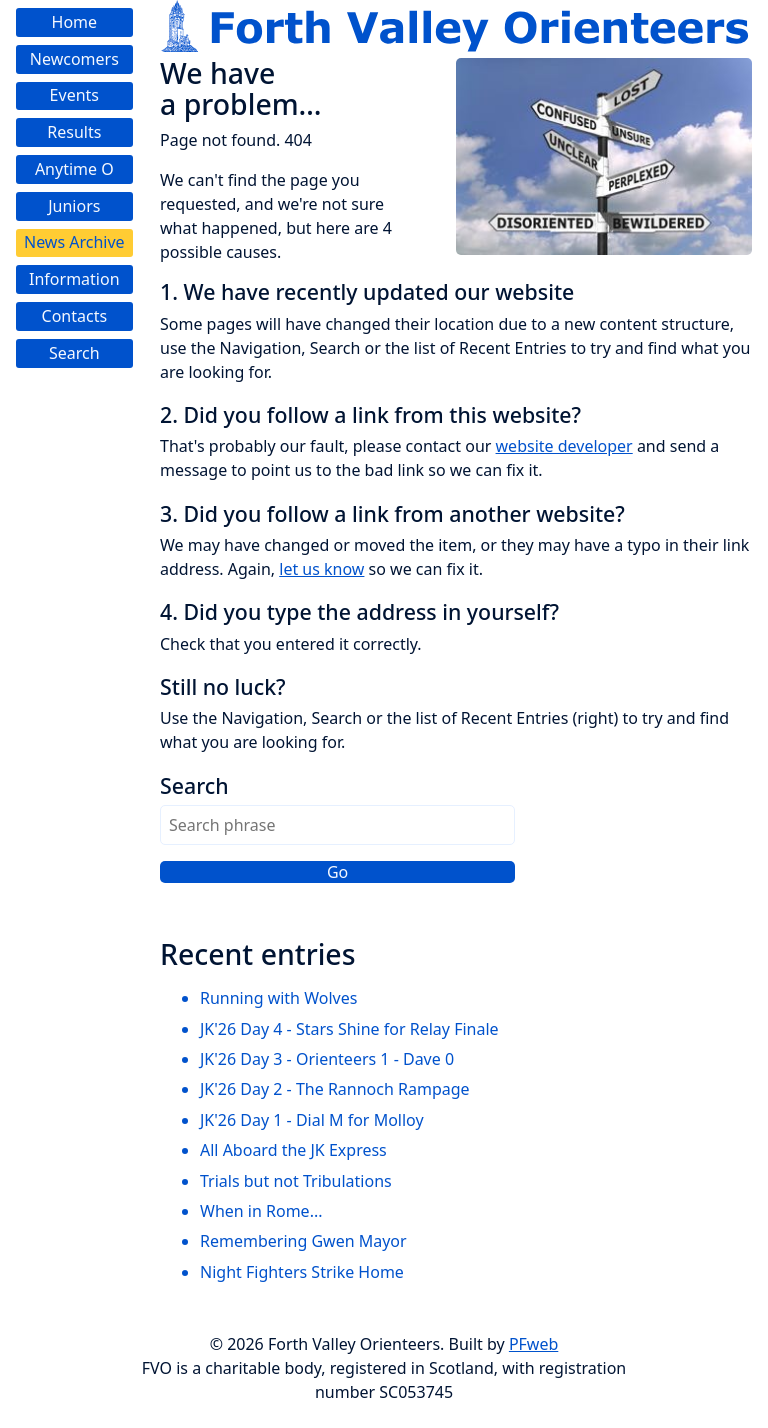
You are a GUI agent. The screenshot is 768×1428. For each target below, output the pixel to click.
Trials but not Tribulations (296, 1181)
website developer (564, 446)
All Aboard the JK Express (293, 1150)
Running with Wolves (278, 998)
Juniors (74, 206)
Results (74, 132)
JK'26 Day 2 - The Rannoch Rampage (335, 1089)
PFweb (533, 1344)
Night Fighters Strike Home (302, 1272)
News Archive (74, 242)
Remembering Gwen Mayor (303, 1241)
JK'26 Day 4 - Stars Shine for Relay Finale (349, 1029)
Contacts (75, 316)
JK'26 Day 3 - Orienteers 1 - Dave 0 (327, 1059)
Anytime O (74, 169)
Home (75, 22)
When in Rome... (261, 1211)
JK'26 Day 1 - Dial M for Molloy (312, 1120)
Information (74, 279)
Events (74, 95)
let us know (321, 569)
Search (74, 353)
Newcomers (74, 59)
